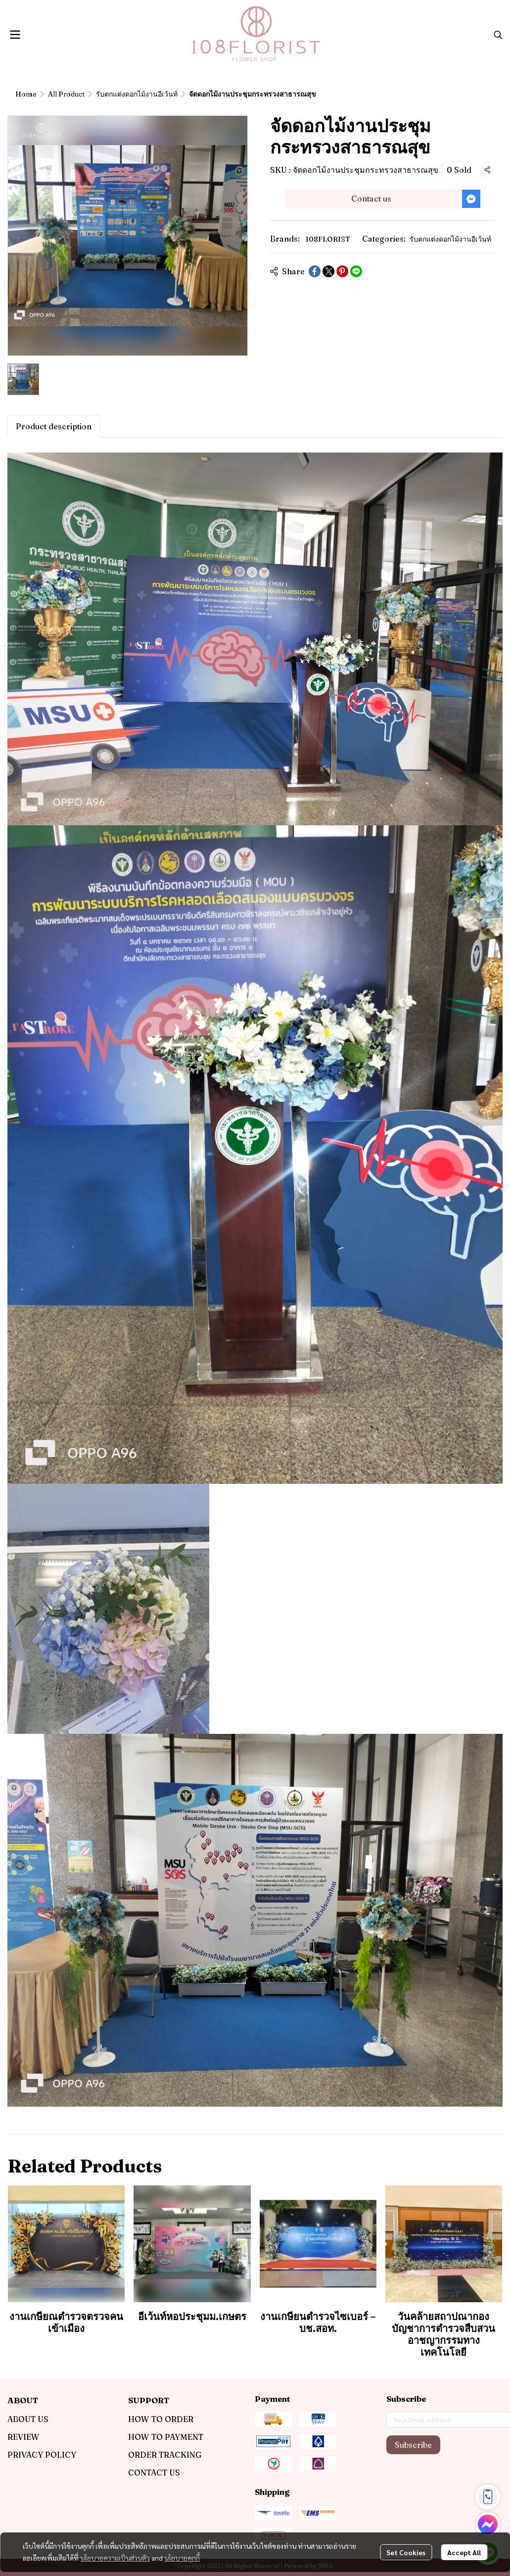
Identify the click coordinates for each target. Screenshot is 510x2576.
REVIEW (23, 2437)
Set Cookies (405, 2552)
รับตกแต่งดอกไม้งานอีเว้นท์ (137, 94)
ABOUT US (27, 2419)
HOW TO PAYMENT (165, 2437)
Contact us (371, 198)
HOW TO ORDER (160, 2419)
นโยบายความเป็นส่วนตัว (115, 2557)
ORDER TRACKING (164, 2455)
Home (26, 94)
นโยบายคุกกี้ (182, 2557)
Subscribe (413, 2445)
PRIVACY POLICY (41, 2455)
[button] (498, 35)
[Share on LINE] (356, 271)
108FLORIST (328, 239)
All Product (66, 94)
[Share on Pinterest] (342, 271)
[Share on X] (328, 271)
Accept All (464, 2552)
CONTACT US (154, 2472)
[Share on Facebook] (315, 271)
